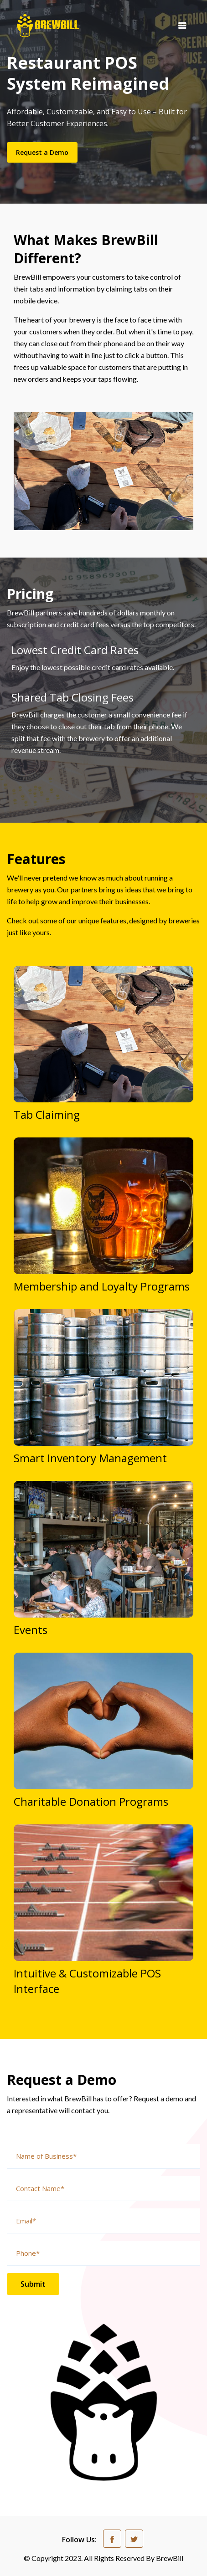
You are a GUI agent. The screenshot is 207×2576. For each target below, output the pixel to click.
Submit (33, 2284)
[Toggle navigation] (182, 25)
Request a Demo (42, 152)
